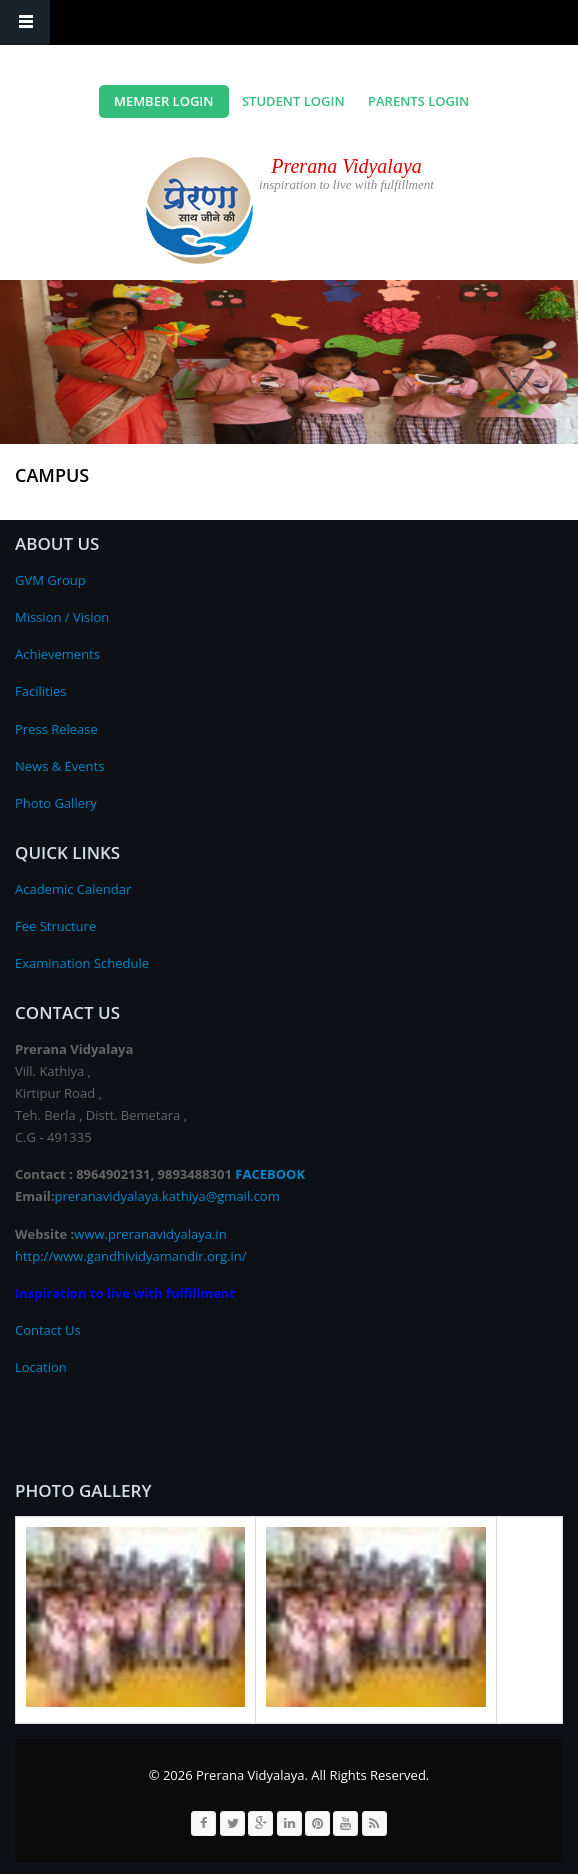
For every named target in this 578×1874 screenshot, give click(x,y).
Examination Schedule (82, 963)
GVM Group (50, 580)
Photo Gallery (56, 803)
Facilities (40, 691)
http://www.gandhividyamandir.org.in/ (131, 1256)
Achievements (57, 654)
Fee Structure (55, 926)
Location (41, 1367)
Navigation (25, 22)
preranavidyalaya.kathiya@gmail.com (167, 1196)
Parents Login (418, 101)
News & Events (59, 766)
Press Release (56, 729)
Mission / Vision (62, 617)
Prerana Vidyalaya (346, 166)
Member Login (164, 101)
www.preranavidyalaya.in (150, 1234)
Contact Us (48, 1330)
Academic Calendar (73, 889)
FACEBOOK (270, 1174)
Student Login (293, 101)
